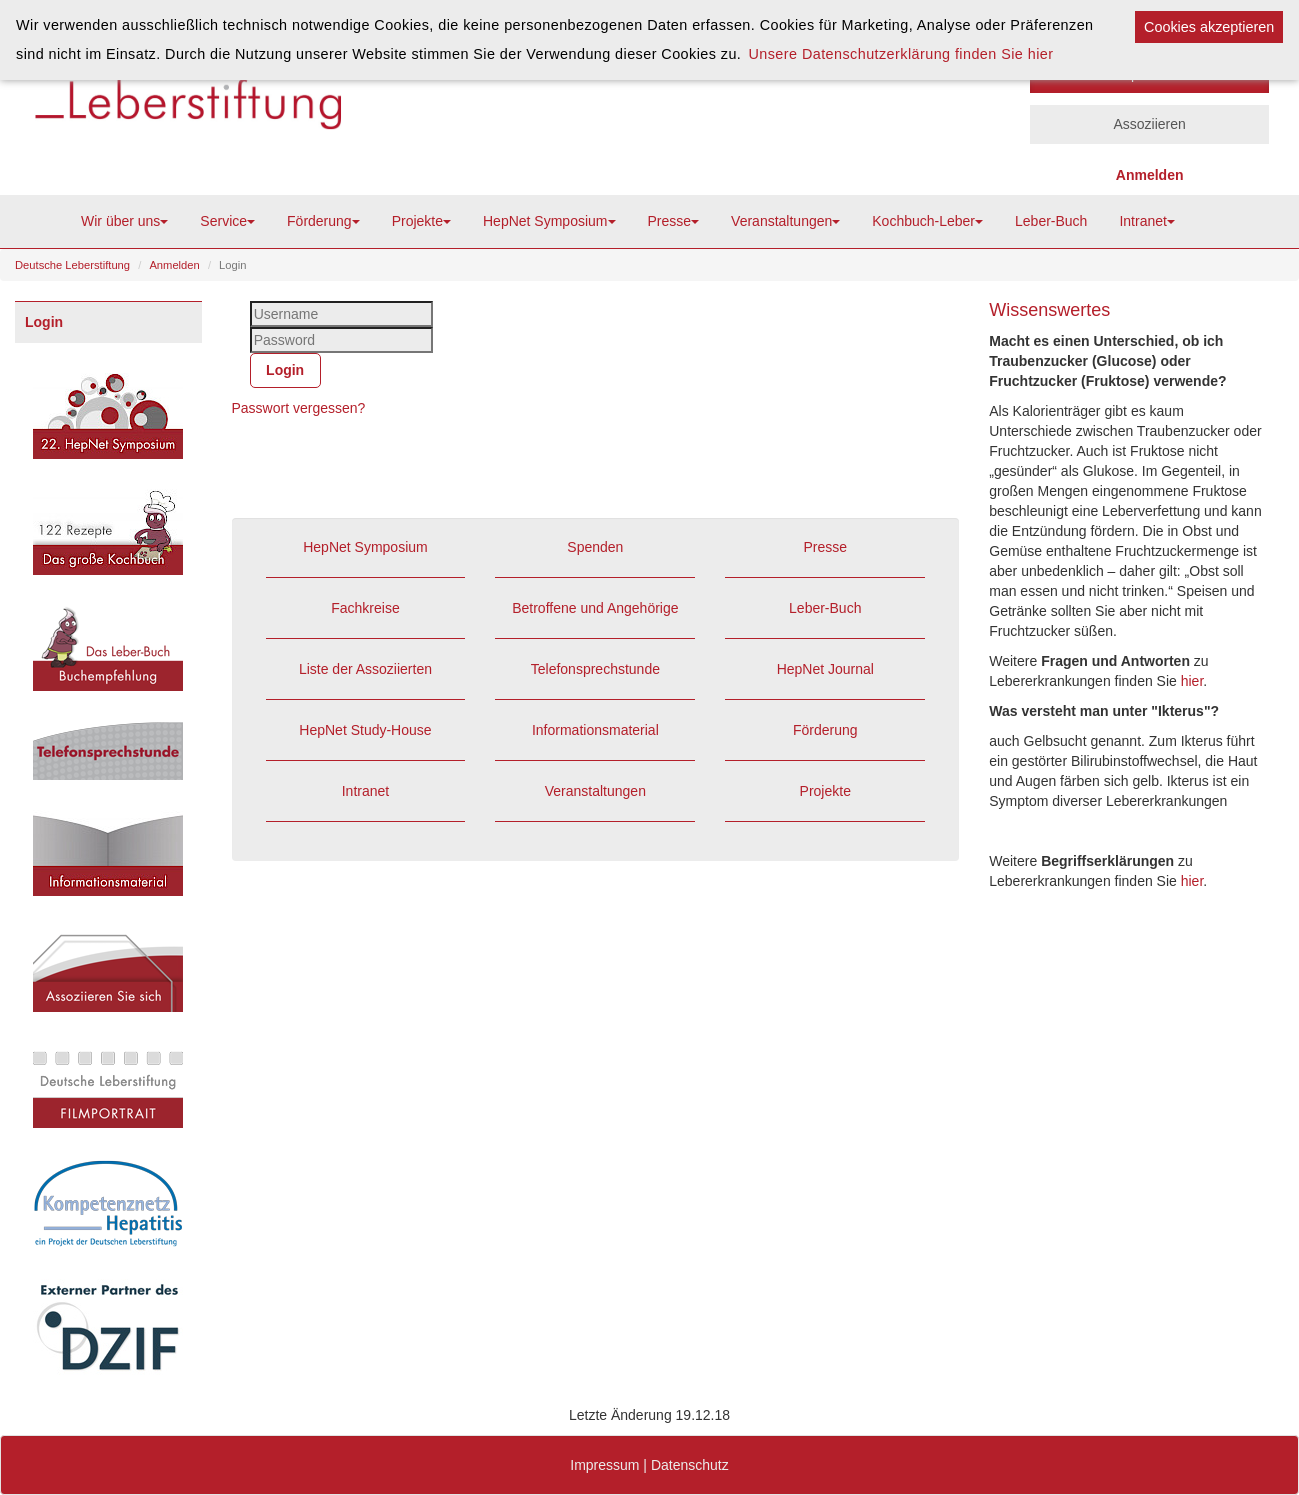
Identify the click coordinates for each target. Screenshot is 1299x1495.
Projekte (421, 221)
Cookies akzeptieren (1209, 27)
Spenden (595, 547)
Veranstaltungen (785, 221)
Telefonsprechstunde (595, 669)
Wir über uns (124, 221)
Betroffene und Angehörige (595, 608)
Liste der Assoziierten (365, 669)
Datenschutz (690, 1465)
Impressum (604, 1465)
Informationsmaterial (595, 730)
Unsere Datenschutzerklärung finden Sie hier (900, 54)
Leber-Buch (1051, 221)
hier (1192, 681)
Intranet (1146, 221)
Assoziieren (1149, 124)
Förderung (323, 221)
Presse (674, 221)
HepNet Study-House (365, 730)
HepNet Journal (825, 669)
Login (44, 322)
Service (227, 221)
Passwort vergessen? (299, 408)
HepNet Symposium (549, 221)
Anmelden (174, 265)
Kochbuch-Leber (927, 221)
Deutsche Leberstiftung (72, 265)
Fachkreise (365, 608)
